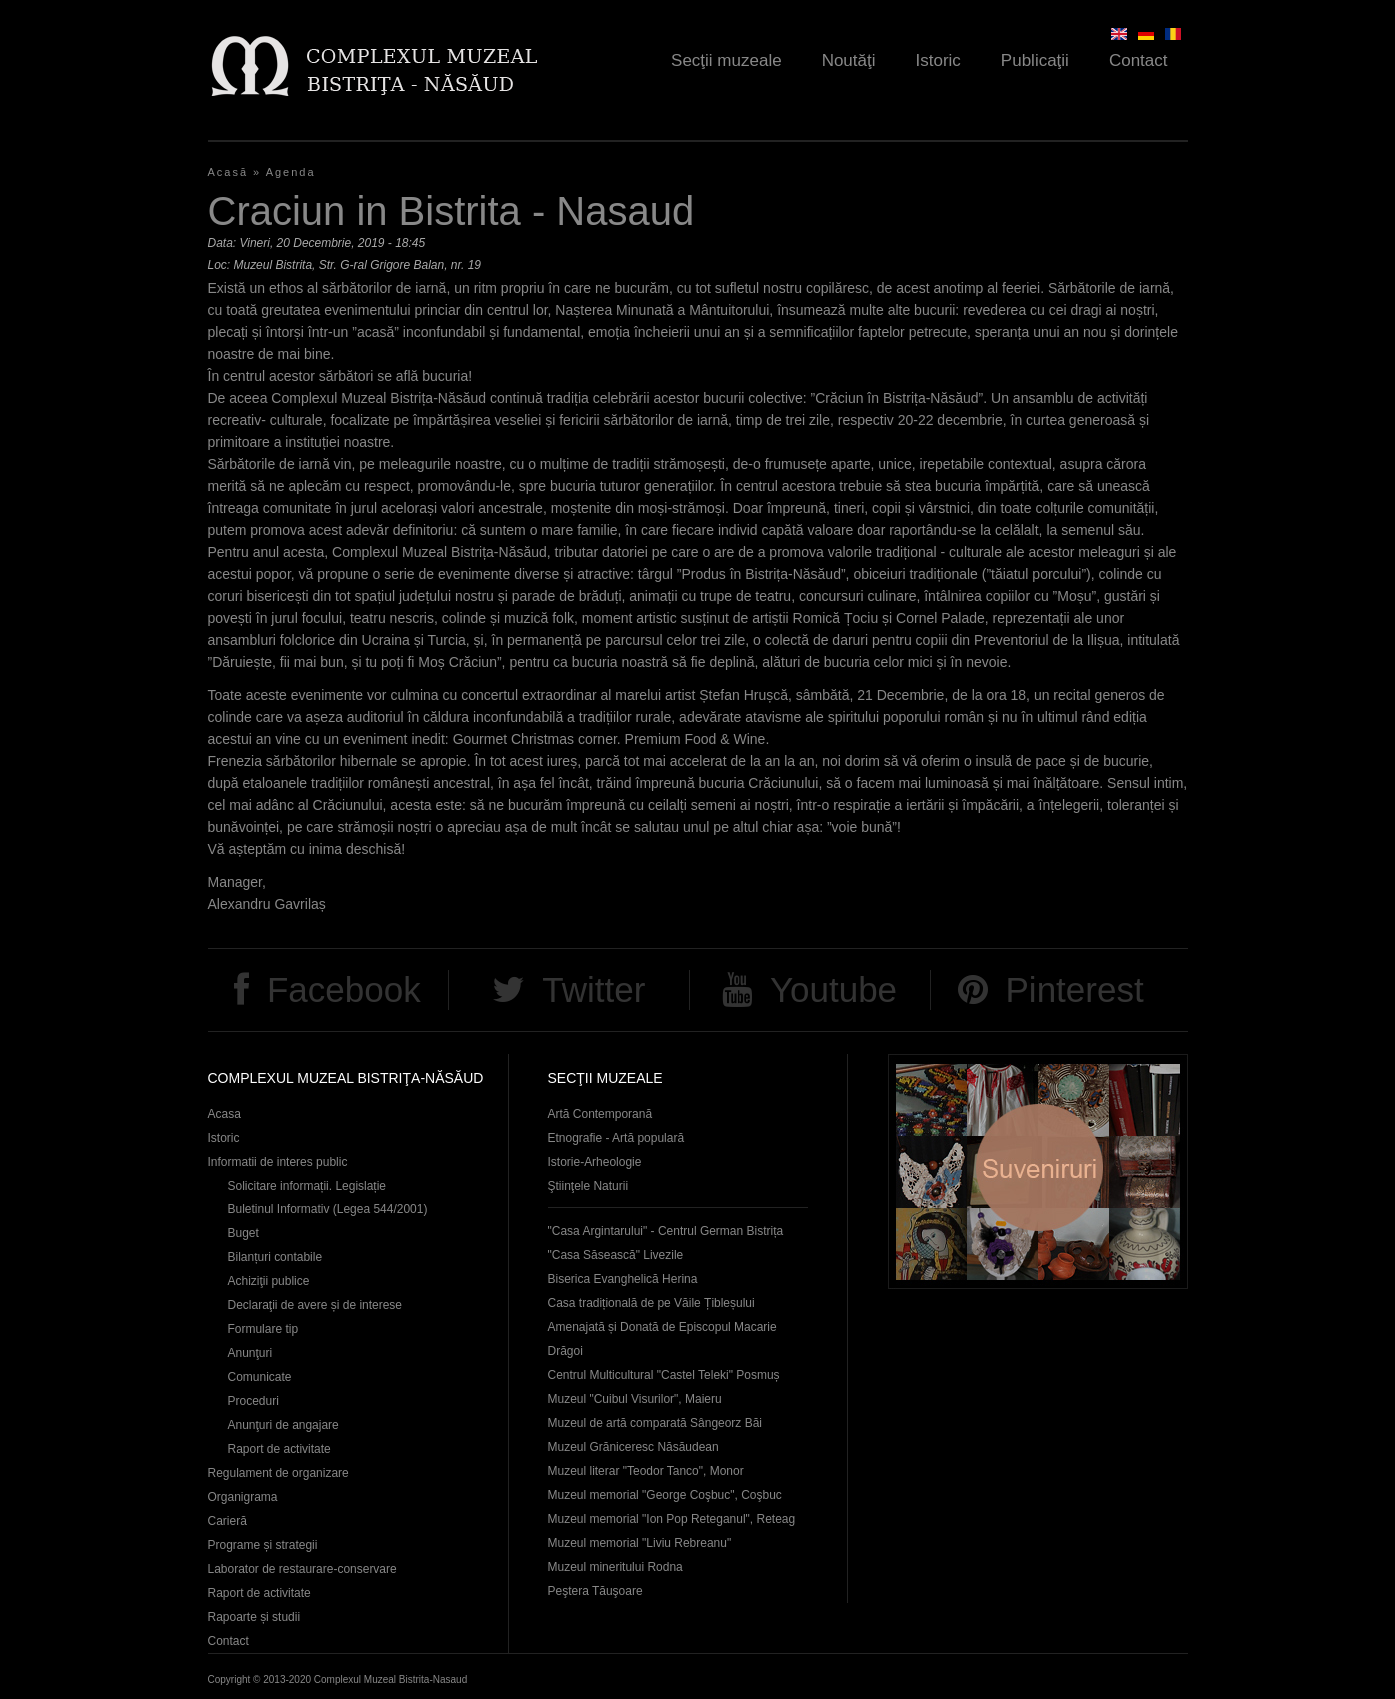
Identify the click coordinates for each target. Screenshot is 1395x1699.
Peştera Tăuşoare (595, 1591)
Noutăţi (849, 60)
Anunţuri (250, 1353)
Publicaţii (1035, 60)
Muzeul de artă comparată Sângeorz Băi (655, 1423)
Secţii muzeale (726, 60)
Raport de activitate (279, 1449)
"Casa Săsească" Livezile (616, 1255)
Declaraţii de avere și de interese (315, 1305)
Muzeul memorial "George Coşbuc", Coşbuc (665, 1495)
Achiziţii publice (269, 1281)
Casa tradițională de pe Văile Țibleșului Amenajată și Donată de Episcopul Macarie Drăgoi (662, 1327)
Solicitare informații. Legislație (307, 1186)
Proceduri (253, 1401)
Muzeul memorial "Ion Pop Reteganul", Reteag (672, 1519)
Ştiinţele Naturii (588, 1186)
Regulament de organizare (278, 1473)
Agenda (291, 172)
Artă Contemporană (600, 1114)
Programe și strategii (263, 1545)
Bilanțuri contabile (275, 1257)
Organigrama (243, 1497)
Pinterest (1075, 989)
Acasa (224, 1114)
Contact (1138, 60)
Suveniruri (1038, 1171)
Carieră (227, 1521)
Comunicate (260, 1377)
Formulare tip (263, 1329)
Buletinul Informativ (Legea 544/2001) (328, 1209)
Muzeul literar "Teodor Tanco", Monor (646, 1471)
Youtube (833, 989)
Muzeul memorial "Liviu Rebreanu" (640, 1543)
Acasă (228, 172)
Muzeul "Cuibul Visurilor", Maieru (635, 1399)
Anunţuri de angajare (283, 1425)
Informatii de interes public (278, 1162)
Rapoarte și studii (254, 1617)
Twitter (593, 989)
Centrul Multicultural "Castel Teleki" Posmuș (664, 1375)
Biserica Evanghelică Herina (623, 1279)
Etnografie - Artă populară (616, 1138)
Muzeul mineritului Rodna (615, 1567)
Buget (243, 1233)
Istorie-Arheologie (595, 1162)
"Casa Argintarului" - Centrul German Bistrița (666, 1231)
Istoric (938, 60)
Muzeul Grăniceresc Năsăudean (633, 1447)
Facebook (344, 989)
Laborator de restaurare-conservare (302, 1569)
